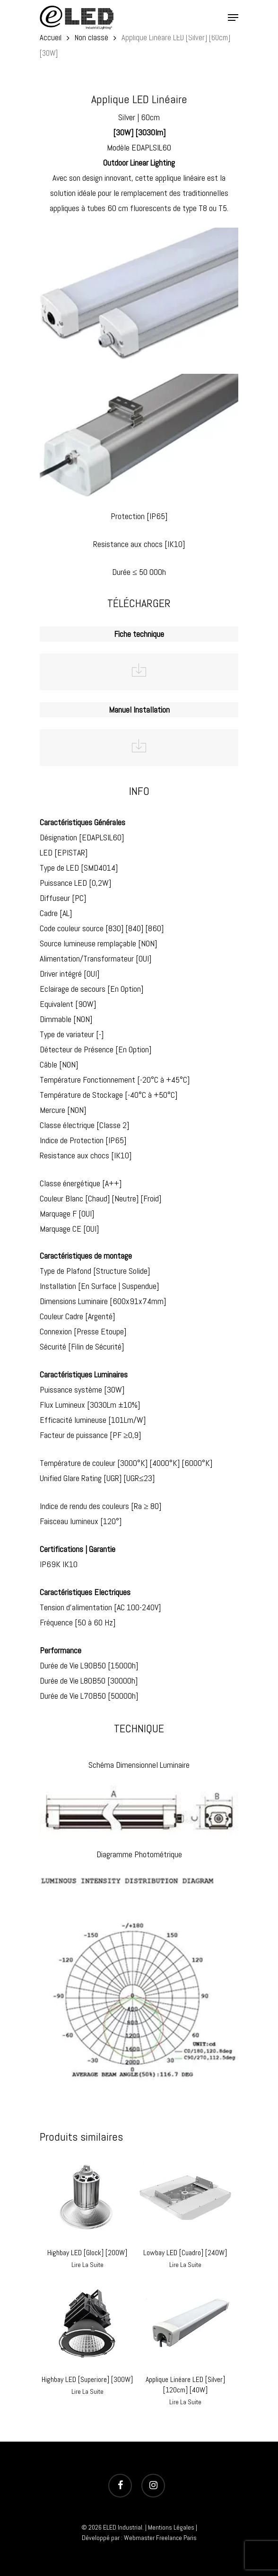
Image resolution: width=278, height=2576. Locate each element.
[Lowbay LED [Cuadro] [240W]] (185, 2196)
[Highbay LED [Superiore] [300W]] (87, 2323)
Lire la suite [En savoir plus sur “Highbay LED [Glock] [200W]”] (87, 2264)
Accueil (50, 38)
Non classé (91, 38)
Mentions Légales (171, 2527)
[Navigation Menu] (233, 17)
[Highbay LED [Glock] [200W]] (87, 2196)
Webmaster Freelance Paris (160, 2537)
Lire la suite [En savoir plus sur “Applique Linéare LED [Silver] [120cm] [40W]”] (185, 2402)
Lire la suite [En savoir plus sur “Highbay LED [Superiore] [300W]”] (87, 2391)
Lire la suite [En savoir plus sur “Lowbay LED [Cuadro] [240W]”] (185, 2264)
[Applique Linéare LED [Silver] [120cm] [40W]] (185, 2323)
